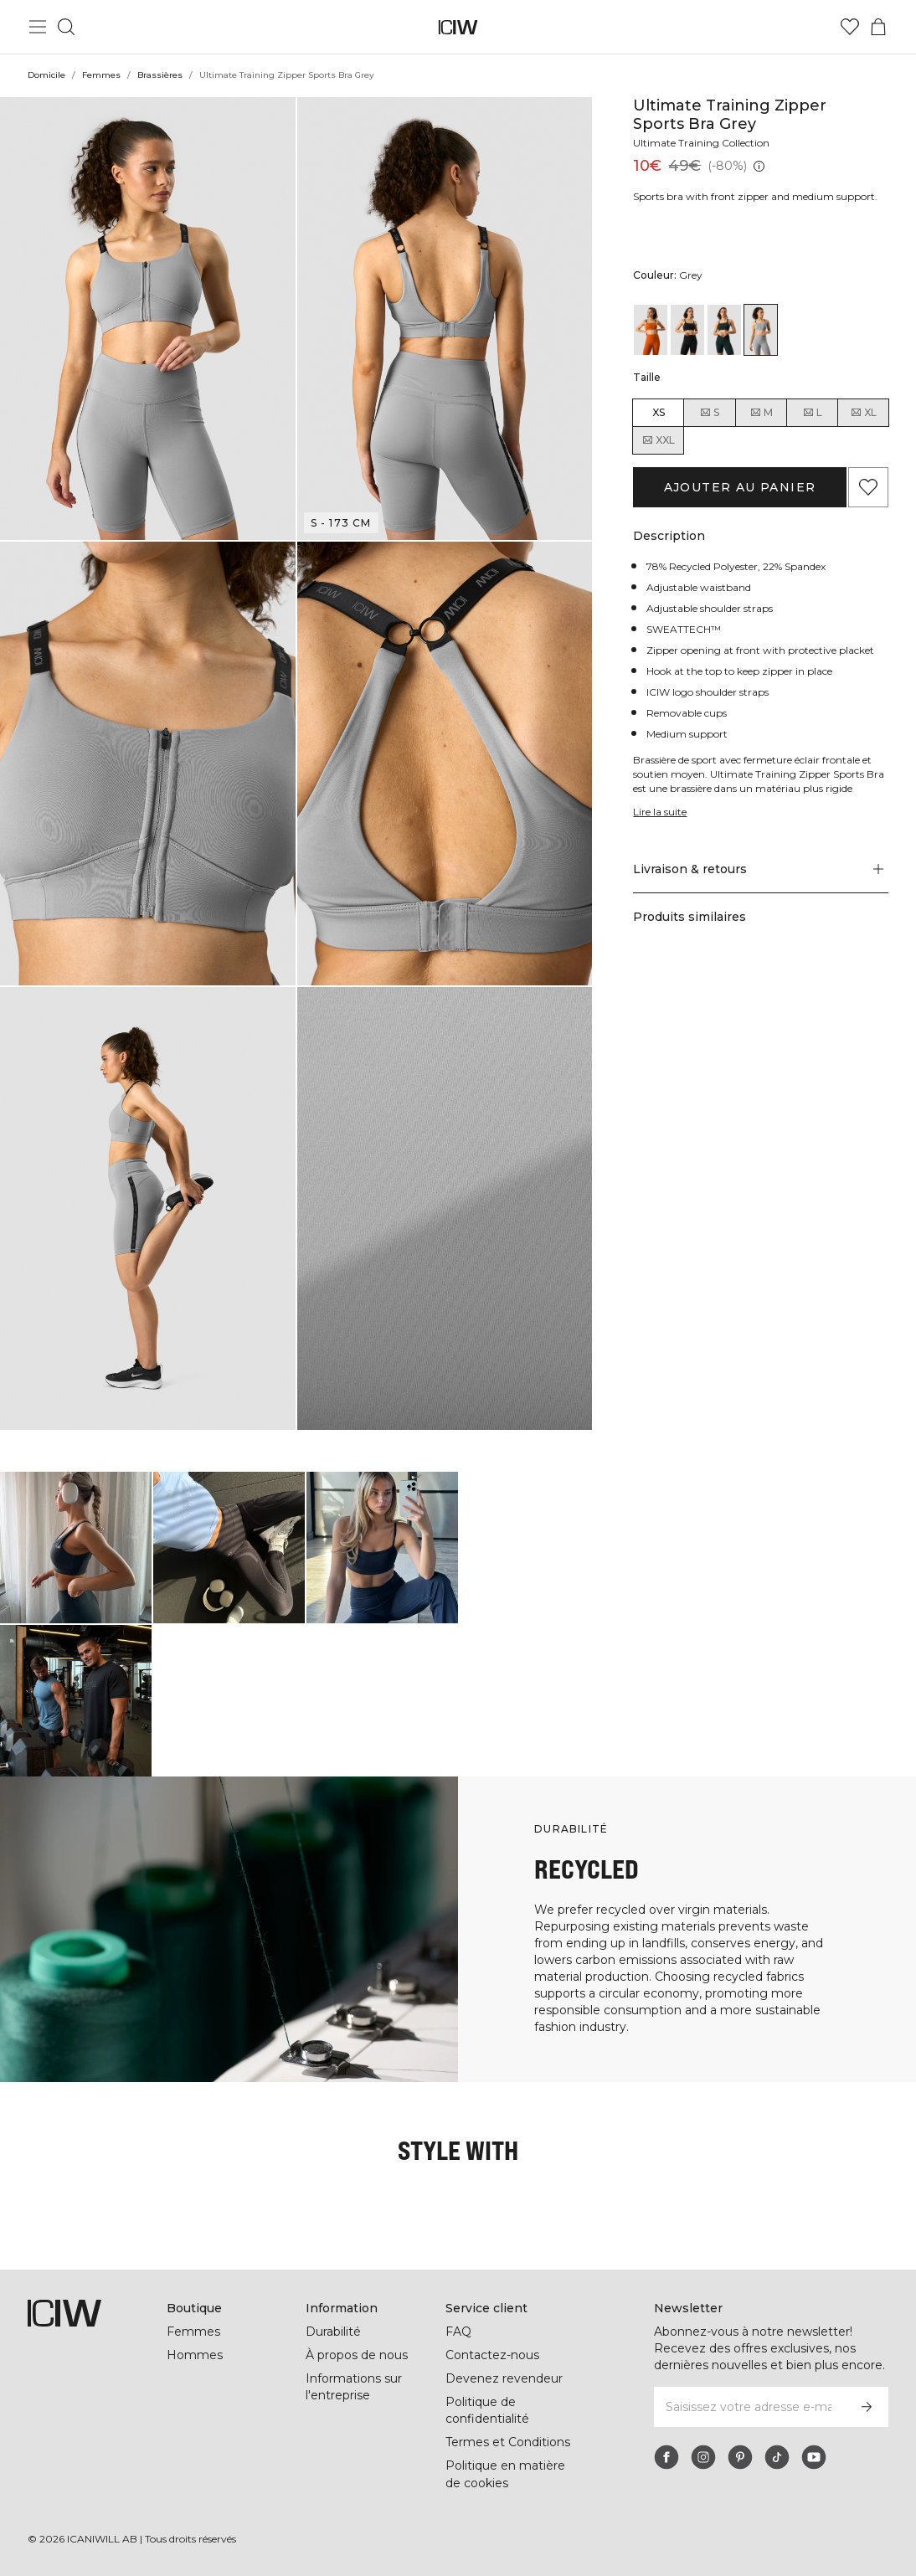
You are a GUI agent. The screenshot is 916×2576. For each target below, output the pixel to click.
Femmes (102, 74)
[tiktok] (777, 2457)
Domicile (47, 74)
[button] (148, 318)
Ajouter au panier (739, 487)
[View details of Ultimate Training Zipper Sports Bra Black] (687, 330)
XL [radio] (863, 412)
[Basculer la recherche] (66, 27)
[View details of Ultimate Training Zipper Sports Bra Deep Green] (724, 330)
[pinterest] (740, 2457)
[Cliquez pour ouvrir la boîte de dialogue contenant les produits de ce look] (76, 1547)
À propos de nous (357, 2355)
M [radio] (761, 412)
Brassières (159, 74)
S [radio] (709, 412)
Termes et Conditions (507, 2442)
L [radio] (812, 412)
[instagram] (703, 2457)
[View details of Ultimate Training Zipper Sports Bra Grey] (761, 330)
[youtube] (814, 2457)
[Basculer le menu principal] (37, 27)
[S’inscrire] (866, 2407)
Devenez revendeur (501, 2378)
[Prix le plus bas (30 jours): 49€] (756, 166)
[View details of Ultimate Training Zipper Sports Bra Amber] (650, 330)
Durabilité (335, 2331)
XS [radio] (658, 412)
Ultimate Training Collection (703, 142)
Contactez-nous (491, 2355)
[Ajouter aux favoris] (868, 487)
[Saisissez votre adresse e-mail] (748, 2407)
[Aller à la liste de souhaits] (850, 27)
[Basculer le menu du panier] (878, 27)
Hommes (194, 2355)
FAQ (458, 2331)
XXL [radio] (658, 440)
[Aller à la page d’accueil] (458, 27)
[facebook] (666, 2457)
